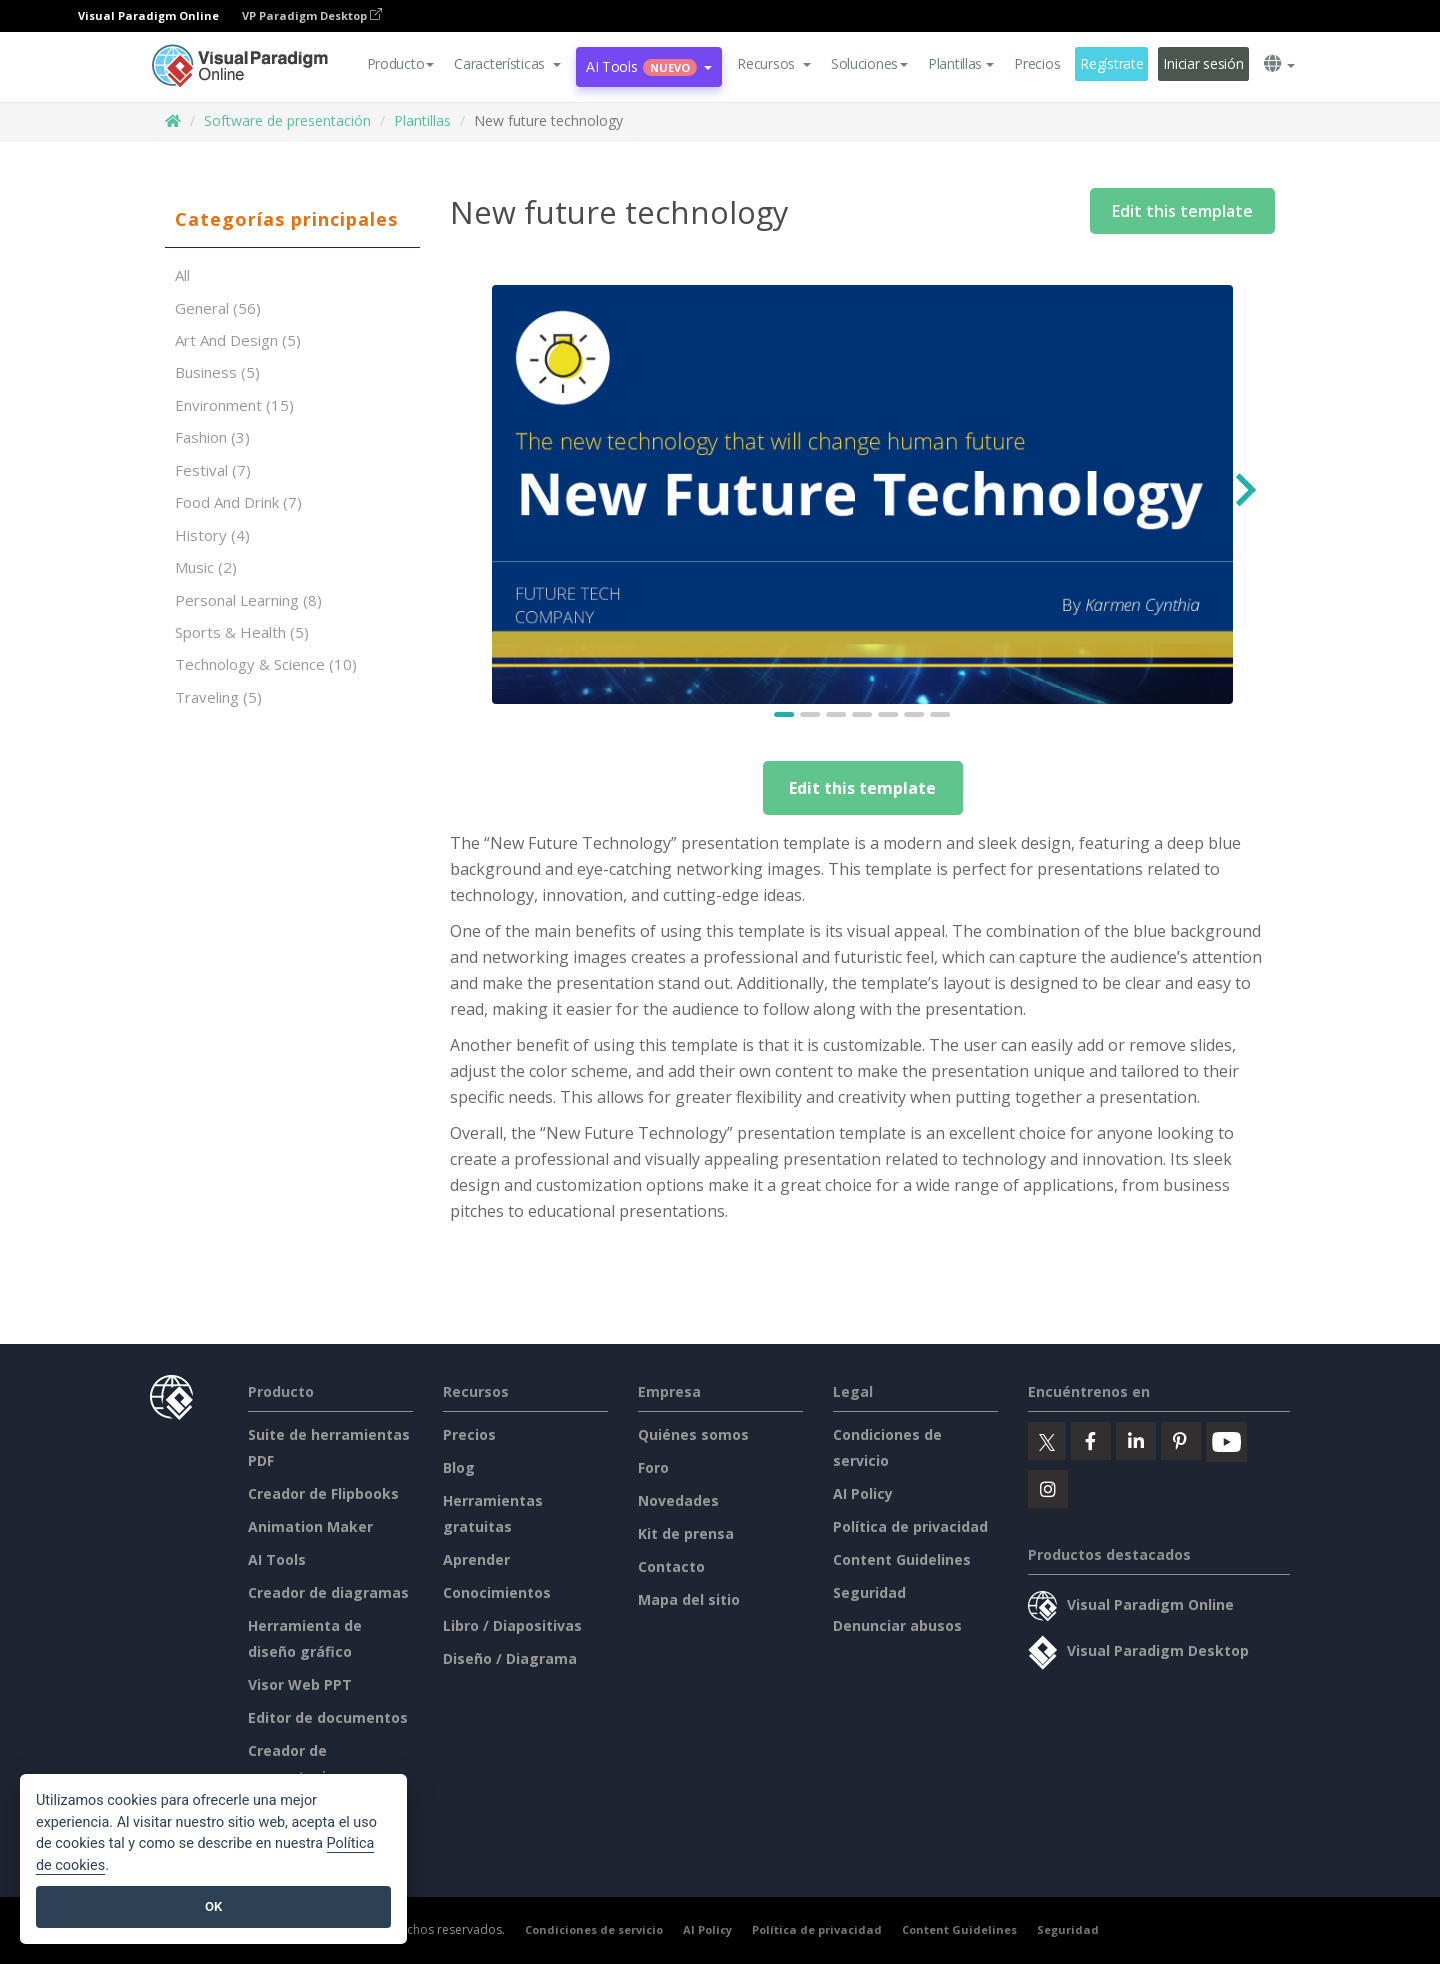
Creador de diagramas (328, 1592)
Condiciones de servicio (594, 1929)
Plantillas (422, 120)
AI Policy (863, 1493)
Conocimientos (497, 1592)
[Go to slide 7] (941, 714)
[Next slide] (1243, 494)
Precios (1037, 63)
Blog (459, 1467)
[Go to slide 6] (915, 714)
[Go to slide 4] (863, 714)
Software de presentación (287, 120)
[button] (507, 64)
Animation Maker (310, 1526)
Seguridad (869, 1592)
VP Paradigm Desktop (312, 15)
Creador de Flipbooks (323, 1493)
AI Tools (277, 1559)
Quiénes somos (693, 1434)
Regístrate (1111, 63)
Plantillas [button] (961, 63)
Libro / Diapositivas (512, 1625)
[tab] (292, 220)
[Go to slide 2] (811, 714)
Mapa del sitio (689, 1599)
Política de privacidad (910, 1526)
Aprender (476, 1559)
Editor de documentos (328, 1717)
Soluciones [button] (869, 63)
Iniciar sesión (1203, 63)
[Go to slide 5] (889, 714)
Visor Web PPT (300, 1684)
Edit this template (1182, 211)
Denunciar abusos (897, 1625)
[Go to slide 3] (837, 714)
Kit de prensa (686, 1533)
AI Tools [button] (649, 66)
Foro (653, 1467)
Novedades (678, 1500)
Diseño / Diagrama (510, 1658)
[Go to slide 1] (785, 714)
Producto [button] (401, 63)
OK (213, 1906)
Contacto (671, 1566)
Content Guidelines (902, 1559)
